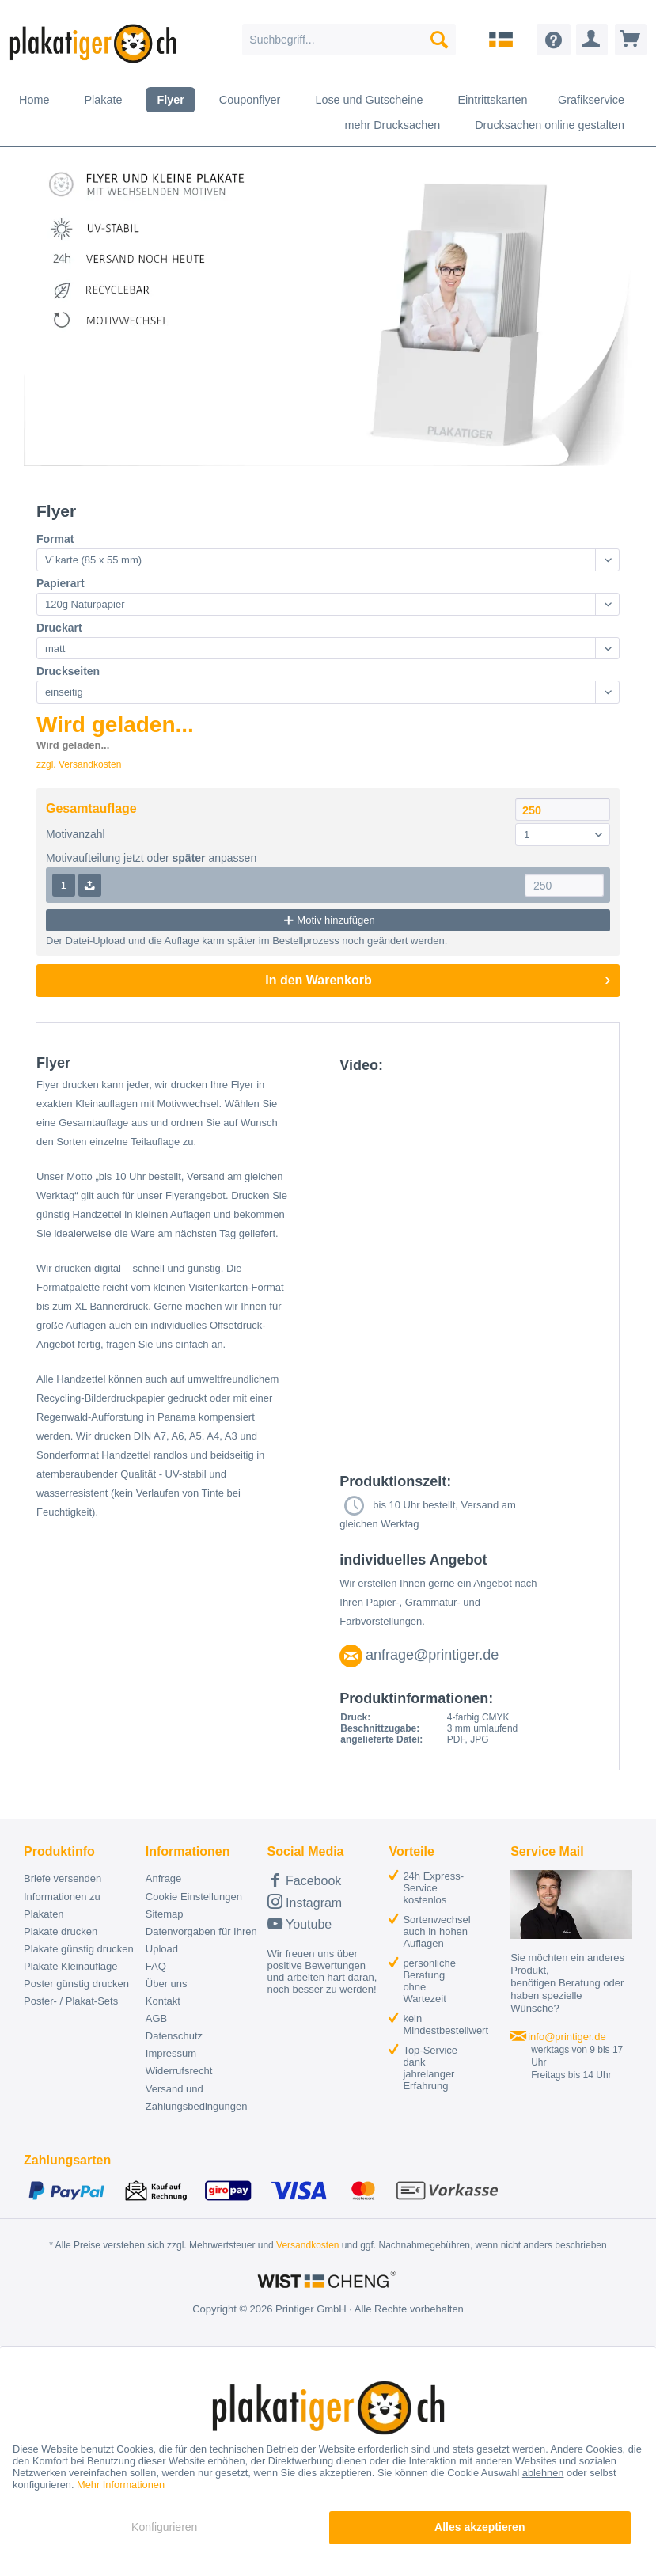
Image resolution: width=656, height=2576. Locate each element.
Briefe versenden (62, 1878)
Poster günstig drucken (76, 1984)
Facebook (304, 1879)
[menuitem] (348, 39)
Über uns (167, 1984)
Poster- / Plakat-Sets (71, 2001)
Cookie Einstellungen (194, 1897)
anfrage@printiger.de (432, 1655)
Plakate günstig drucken (79, 1949)
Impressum (171, 2053)
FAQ (156, 1966)
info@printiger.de (566, 2037)
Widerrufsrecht (179, 2071)
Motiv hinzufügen (327, 920)
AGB (156, 2018)
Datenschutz (174, 2036)
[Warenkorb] (631, 39)
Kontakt (163, 2001)
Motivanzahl (75, 834)
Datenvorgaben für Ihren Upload (201, 1940)
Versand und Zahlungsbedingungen (197, 2097)
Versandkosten (307, 2245)
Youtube (299, 1923)
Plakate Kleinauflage (71, 1966)
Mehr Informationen (121, 2485)
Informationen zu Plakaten (62, 1905)
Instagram (305, 1901)
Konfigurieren (164, 2527)
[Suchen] (439, 39)
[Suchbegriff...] (348, 39)
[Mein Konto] (592, 39)
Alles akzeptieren (479, 2527)
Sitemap (165, 1914)
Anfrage (164, 1878)
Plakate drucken (60, 1931)
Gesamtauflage (91, 808)
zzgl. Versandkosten (78, 764)
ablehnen (543, 2473)
